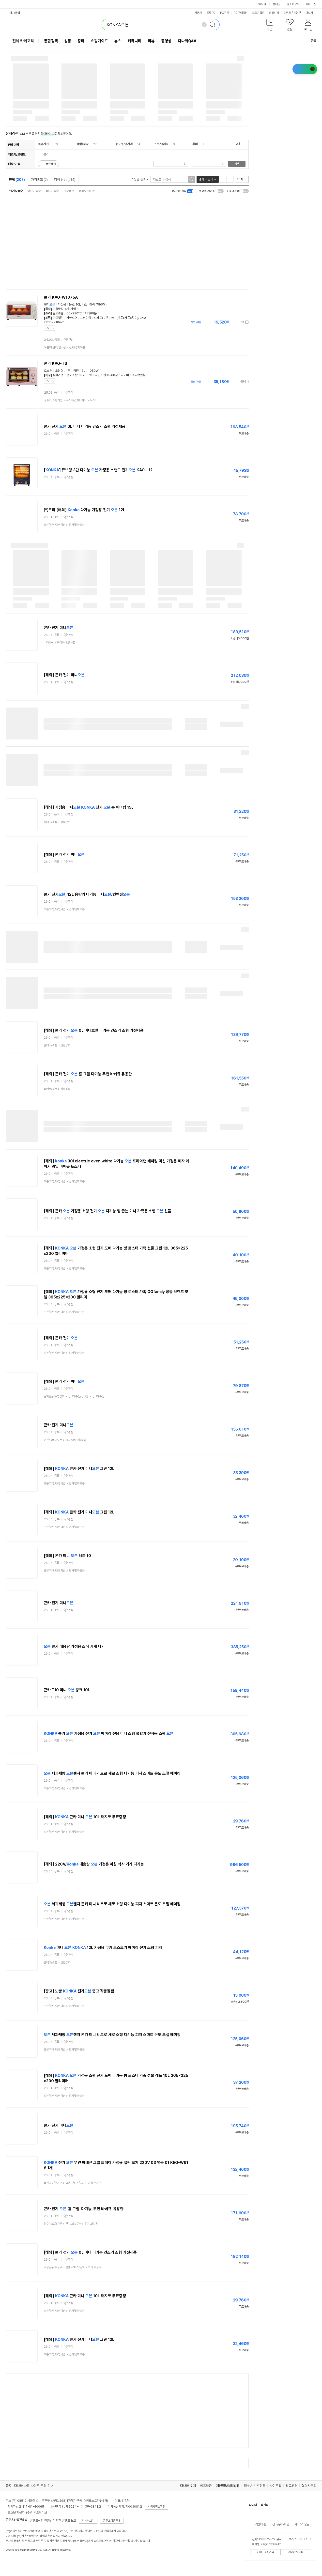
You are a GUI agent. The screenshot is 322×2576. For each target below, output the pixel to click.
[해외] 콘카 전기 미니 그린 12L (79, 1468)
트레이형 (85, 318)
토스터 (48, 370)
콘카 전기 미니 (58, 627)
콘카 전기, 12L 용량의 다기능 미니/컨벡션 (87, 894)
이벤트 (287, 13)
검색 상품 (64, 180)
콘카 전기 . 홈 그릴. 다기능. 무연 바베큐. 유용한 (83, 2208)
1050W (93, 370)
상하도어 (71, 318)
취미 (195, 144)
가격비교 (39, 180)
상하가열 (70, 309)
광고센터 (291, 2486)
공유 (310, 41)
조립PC (211, 13)
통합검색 (51, 41)
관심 (70, 339)
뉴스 (117, 41)
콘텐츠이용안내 (111, 2520)
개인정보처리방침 (228, 2486)
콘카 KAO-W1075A (61, 297)
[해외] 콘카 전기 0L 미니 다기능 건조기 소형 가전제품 (90, 2252)
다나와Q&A (187, 41)
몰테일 (276, 4)
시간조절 (100, 375)
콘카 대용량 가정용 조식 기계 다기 (74, 1646)
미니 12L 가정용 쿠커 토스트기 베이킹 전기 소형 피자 (103, 1947)
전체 (17, 180)
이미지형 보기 (230, 179)
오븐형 (59, 370)
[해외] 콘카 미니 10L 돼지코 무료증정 (85, 1817)
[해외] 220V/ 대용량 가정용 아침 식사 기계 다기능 (94, 1864)
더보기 (311, 13)
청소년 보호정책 (254, 2486)
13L (82, 370)
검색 (236, 164)
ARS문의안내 (296, 2552)
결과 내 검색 (206, 179)
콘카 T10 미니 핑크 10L (67, 1690)
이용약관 (206, 2486)
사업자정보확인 (156, 2506)
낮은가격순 (34, 191)
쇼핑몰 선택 (140, 179)
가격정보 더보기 (231, 322)
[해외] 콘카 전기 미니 (64, 675)
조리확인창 (138, 375)
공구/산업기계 (124, 144)
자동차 (198, 13)
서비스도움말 (301, 2524)
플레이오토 (293, 4)
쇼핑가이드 (99, 41)
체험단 (297, 13)
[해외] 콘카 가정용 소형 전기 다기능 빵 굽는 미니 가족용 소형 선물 (107, 1211)
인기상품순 (16, 191)
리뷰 (151, 41)
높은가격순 (52, 191)
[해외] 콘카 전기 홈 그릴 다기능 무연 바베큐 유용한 (88, 1074)
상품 (67, 41)
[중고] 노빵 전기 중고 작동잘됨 (79, 1991)
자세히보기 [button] (88, 2520)
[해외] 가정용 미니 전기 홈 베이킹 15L (89, 807)
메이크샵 (311, 4)
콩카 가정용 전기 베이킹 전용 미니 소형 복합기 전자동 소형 (108, 1733)
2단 (106, 318)
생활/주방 (83, 144)
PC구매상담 (240, 13)
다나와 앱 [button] (14, 13)
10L (78, 304)
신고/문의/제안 (280, 2524)
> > (70, 400)
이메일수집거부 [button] (265, 2552)
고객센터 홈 (259, 2524)
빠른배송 (51, 164)
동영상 (166, 41)
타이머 (125, 375)
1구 (68, 370)
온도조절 (58, 313)
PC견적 (224, 13)
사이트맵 (275, 2486)
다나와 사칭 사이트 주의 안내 (33, 2486)
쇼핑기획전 (258, 13)
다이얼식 (58, 318)
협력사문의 (309, 2486)
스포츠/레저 (161, 144)
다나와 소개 (188, 2486)
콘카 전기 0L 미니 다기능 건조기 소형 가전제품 (84, 426)
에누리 (262, 4)
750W (100, 304)
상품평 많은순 (86, 191)
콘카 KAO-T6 (55, 363)
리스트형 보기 (223, 179)
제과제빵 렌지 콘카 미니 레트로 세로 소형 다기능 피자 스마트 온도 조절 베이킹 (112, 1773)
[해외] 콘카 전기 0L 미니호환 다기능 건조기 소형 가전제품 (94, 1030)
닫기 (48, 328)
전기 (49, 304)
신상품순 (68, 191)
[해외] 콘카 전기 (61, 1338)
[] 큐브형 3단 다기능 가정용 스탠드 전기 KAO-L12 (98, 470)
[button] (270, 25)
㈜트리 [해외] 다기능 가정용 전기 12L (84, 510)
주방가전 (43, 144)
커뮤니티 (274, 13)
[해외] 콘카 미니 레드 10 (67, 1555)
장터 (80, 41)
